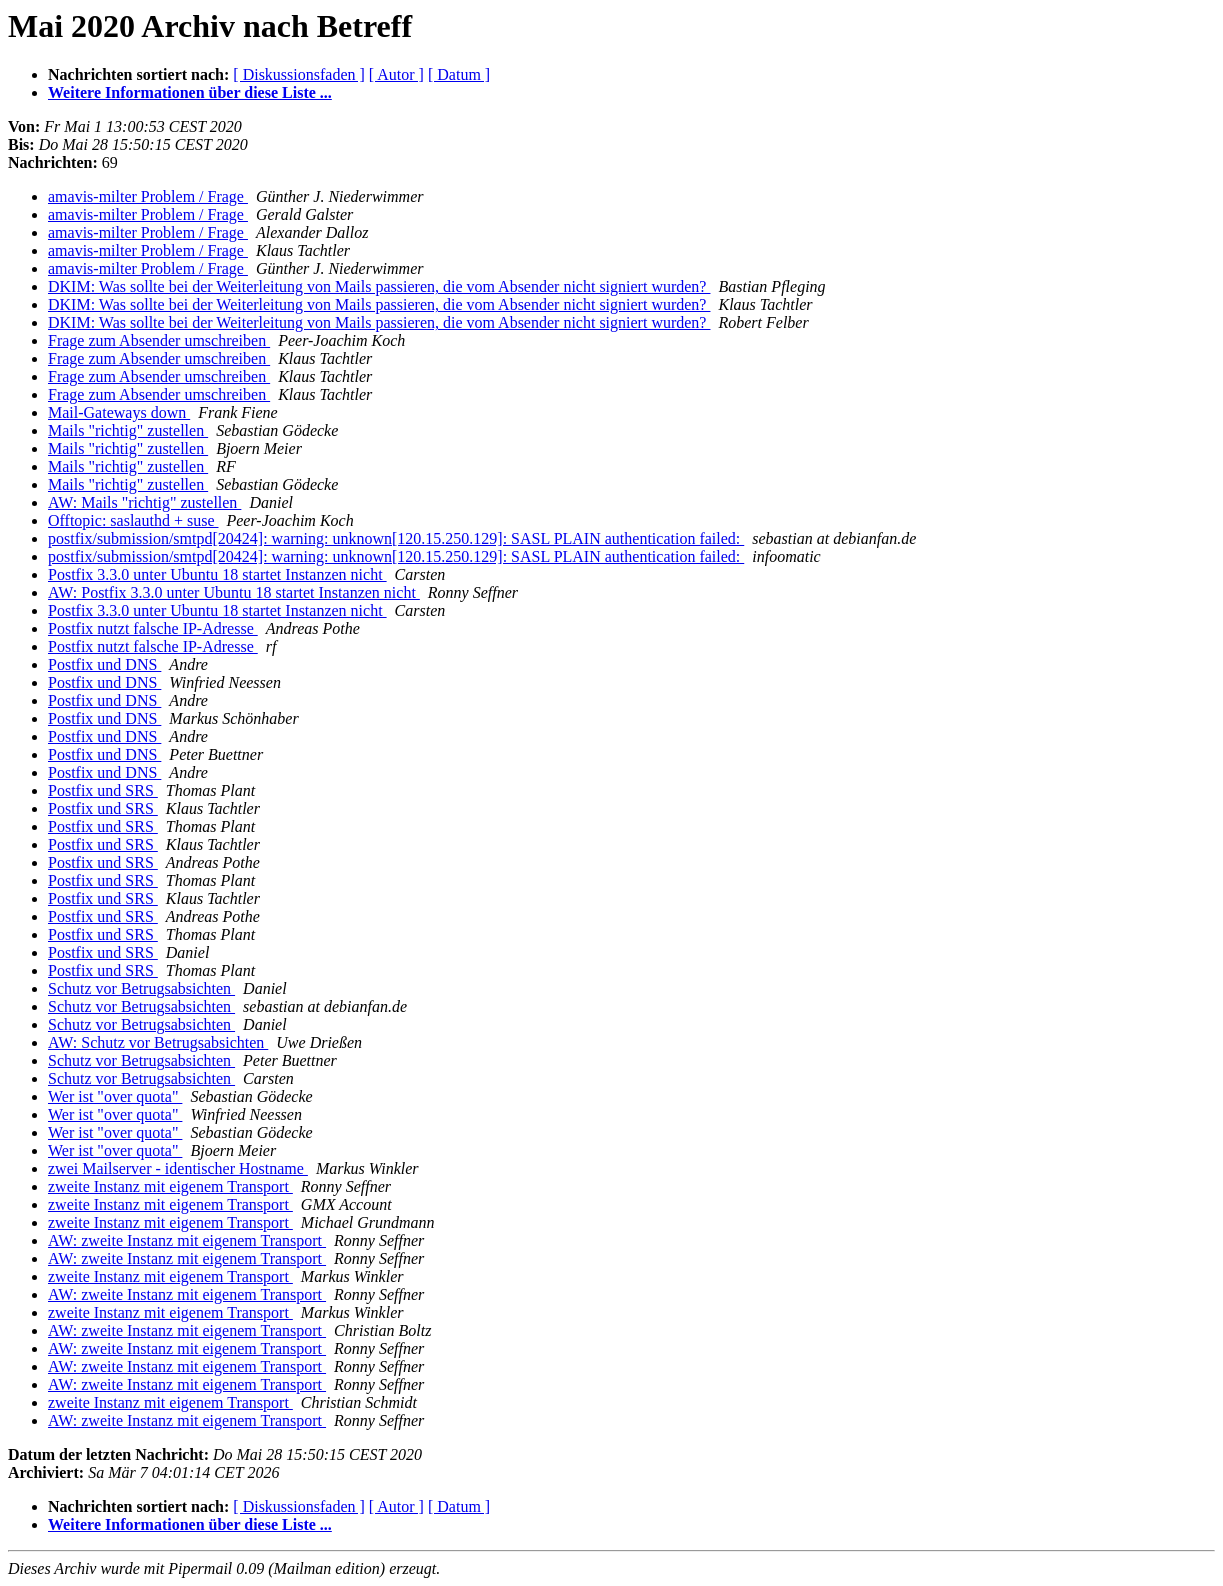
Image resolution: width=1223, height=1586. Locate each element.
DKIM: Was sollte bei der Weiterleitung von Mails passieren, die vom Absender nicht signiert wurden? (379, 286)
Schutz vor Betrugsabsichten (141, 988)
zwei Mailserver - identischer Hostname (178, 1168)
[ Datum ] (459, 74)
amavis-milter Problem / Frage (148, 196)
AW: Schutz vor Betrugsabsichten (158, 1042)
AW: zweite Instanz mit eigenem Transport (187, 1240)
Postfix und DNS (104, 664)
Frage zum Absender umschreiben (159, 340)
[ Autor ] (396, 74)
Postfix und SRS (103, 790)
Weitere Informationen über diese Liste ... (190, 92)
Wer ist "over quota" (115, 1096)
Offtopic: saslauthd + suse (133, 520)
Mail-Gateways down (119, 412)
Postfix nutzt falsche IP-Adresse (153, 628)
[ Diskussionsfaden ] (299, 74)
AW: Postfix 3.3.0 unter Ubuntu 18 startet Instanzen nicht (234, 592)
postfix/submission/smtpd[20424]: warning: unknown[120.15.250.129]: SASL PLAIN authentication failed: (396, 538)
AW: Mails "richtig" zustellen (144, 502)
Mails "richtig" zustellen (128, 430)
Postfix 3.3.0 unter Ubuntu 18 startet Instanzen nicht (217, 574)
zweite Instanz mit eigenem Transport (170, 1186)
